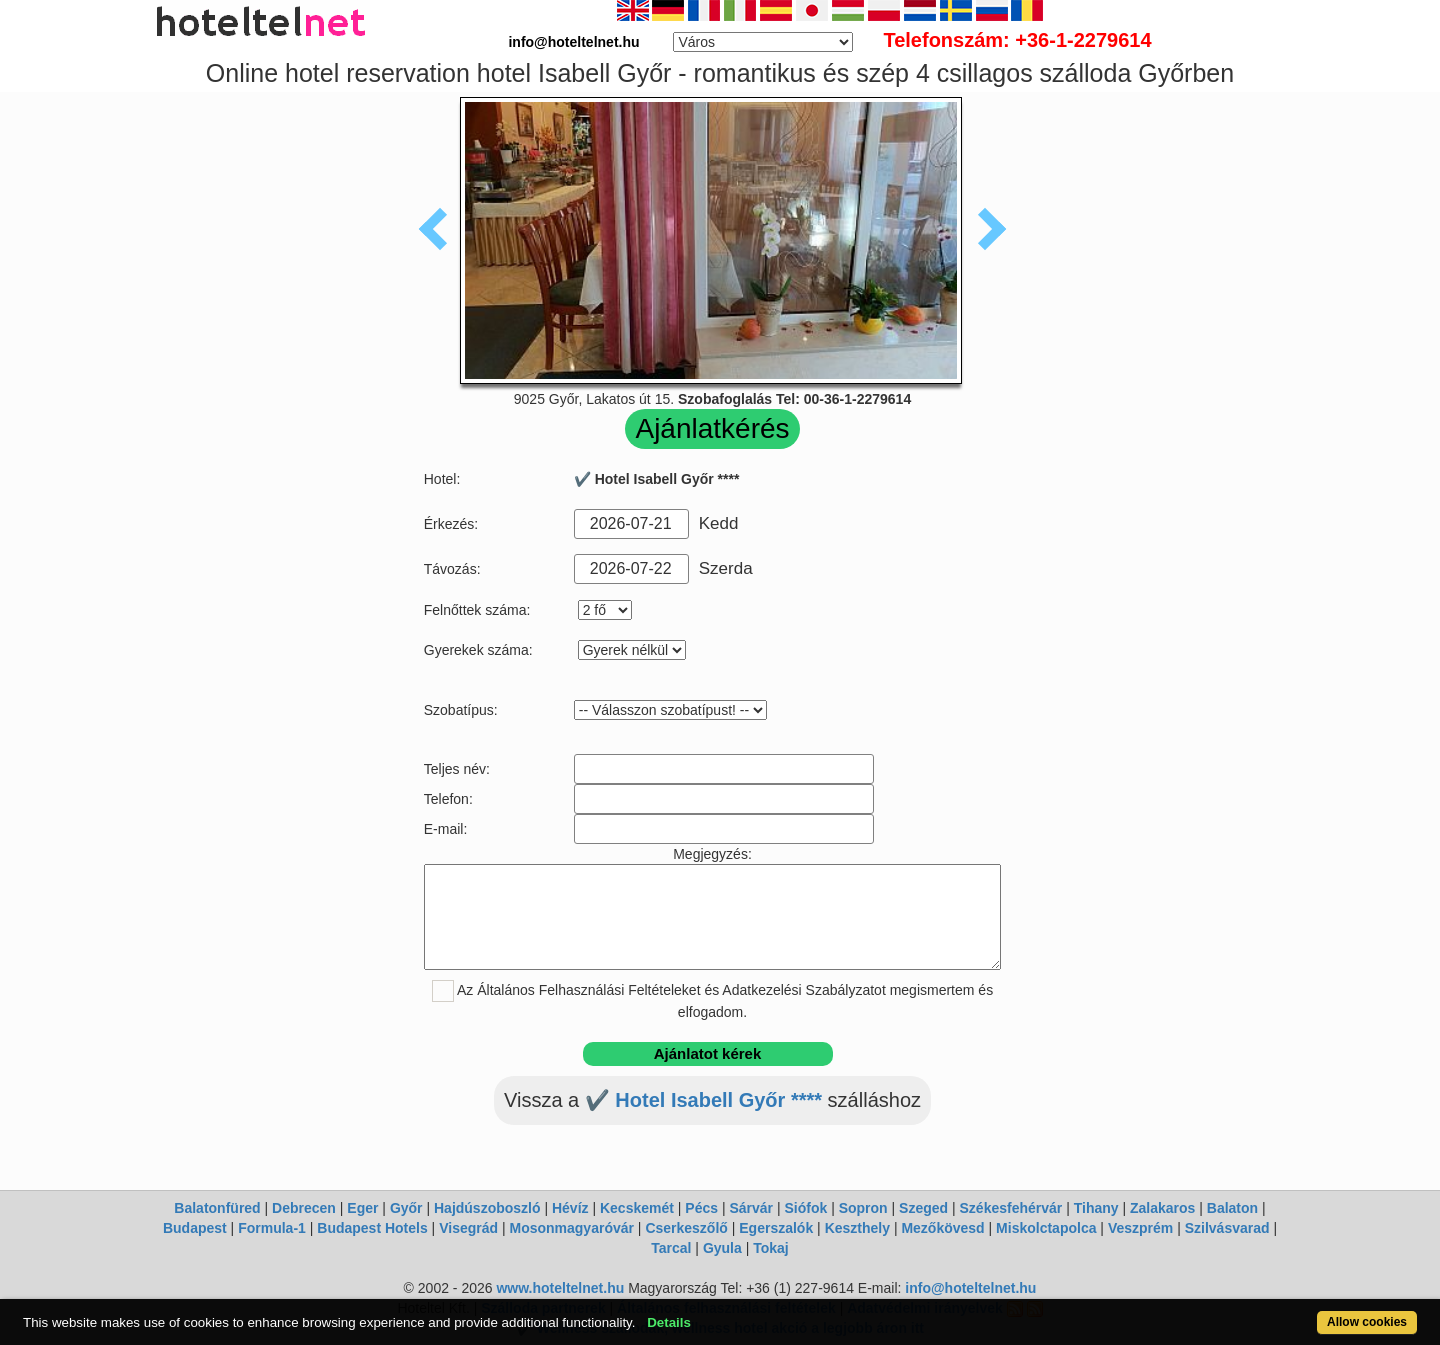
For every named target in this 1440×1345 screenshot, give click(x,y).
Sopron (863, 1208)
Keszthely (857, 1228)
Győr (406, 1208)
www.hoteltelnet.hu (560, 1288)
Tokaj (771, 1248)
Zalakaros (1162, 1208)
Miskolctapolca (1046, 1228)
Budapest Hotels (372, 1228)
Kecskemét (637, 1208)
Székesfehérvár (1011, 1208)
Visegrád (468, 1228)
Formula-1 (272, 1228)
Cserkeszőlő (686, 1228)
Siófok (805, 1208)
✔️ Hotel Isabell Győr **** (703, 1100)
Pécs (701, 1208)
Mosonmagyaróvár (571, 1228)
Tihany (1096, 1208)
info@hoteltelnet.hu (970, 1288)
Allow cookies (1367, 1322)
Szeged (923, 1208)
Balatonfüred (217, 1208)
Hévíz (570, 1208)
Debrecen (304, 1208)
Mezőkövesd (942, 1228)
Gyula (722, 1248)
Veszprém (1140, 1228)
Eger (362, 1208)
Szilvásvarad (1227, 1228)
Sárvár (751, 1208)
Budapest (195, 1228)
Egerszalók (776, 1228)
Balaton (1232, 1208)
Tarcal (671, 1248)
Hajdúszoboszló (487, 1208)
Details (669, 1322)
